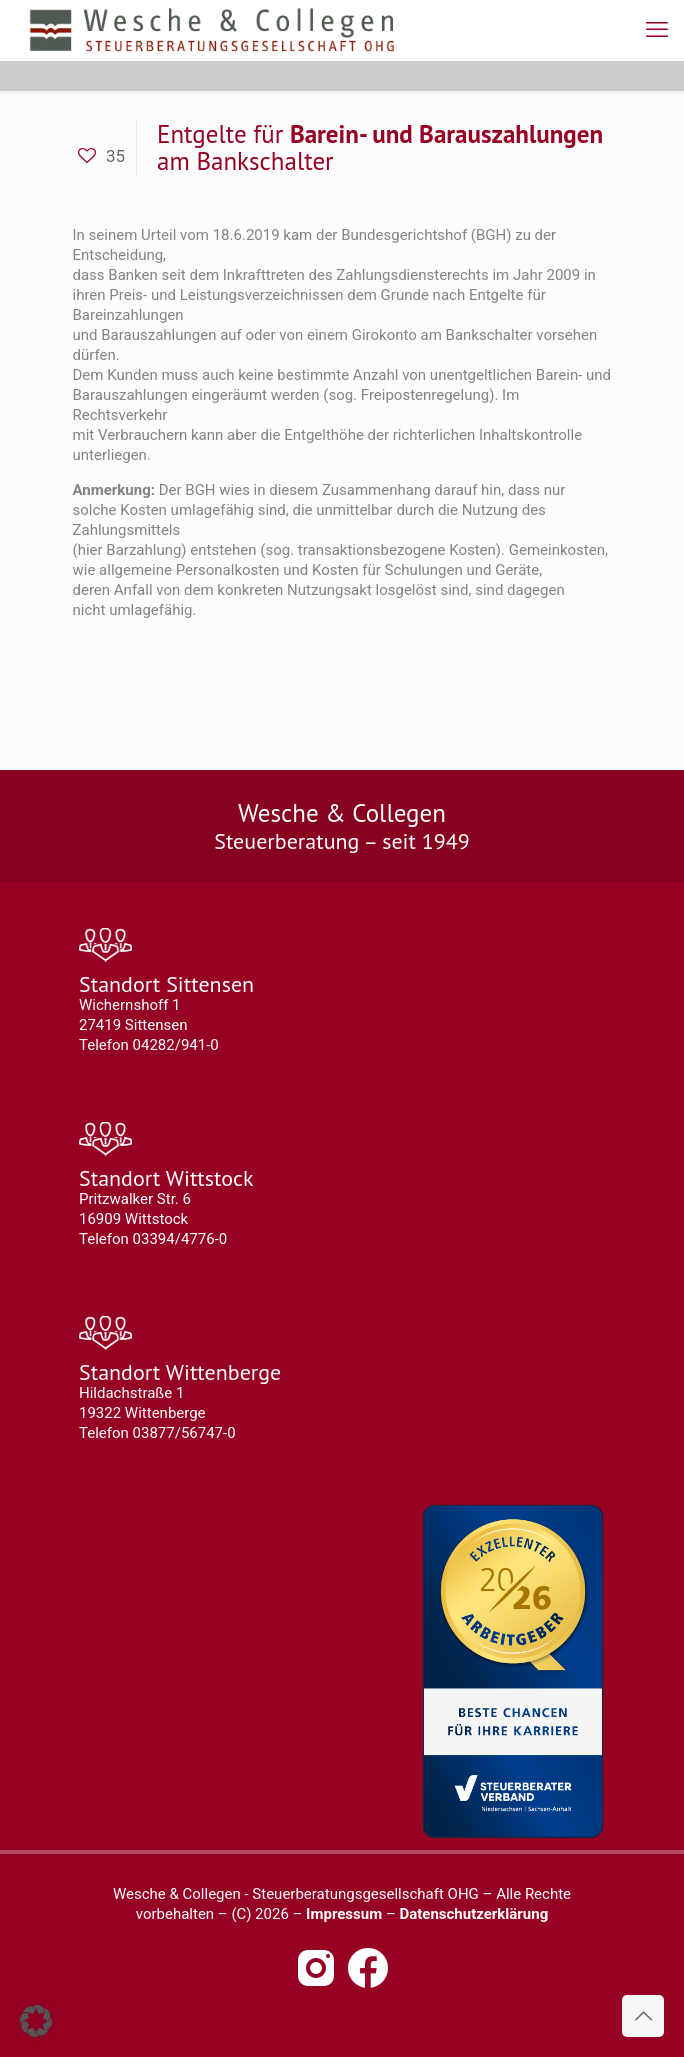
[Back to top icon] (643, 2016)
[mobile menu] (657, 30)
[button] (36, 2021)
